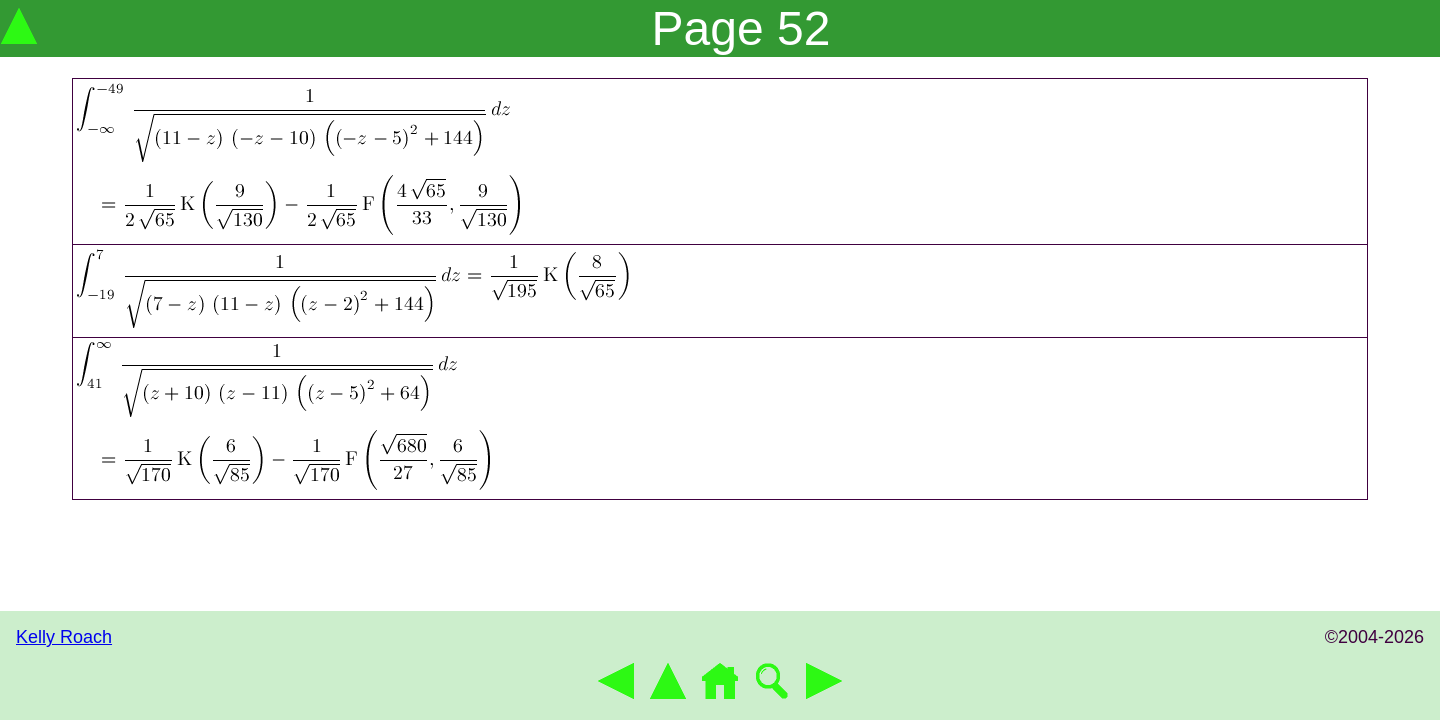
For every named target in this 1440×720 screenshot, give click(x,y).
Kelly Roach (64, 637)
